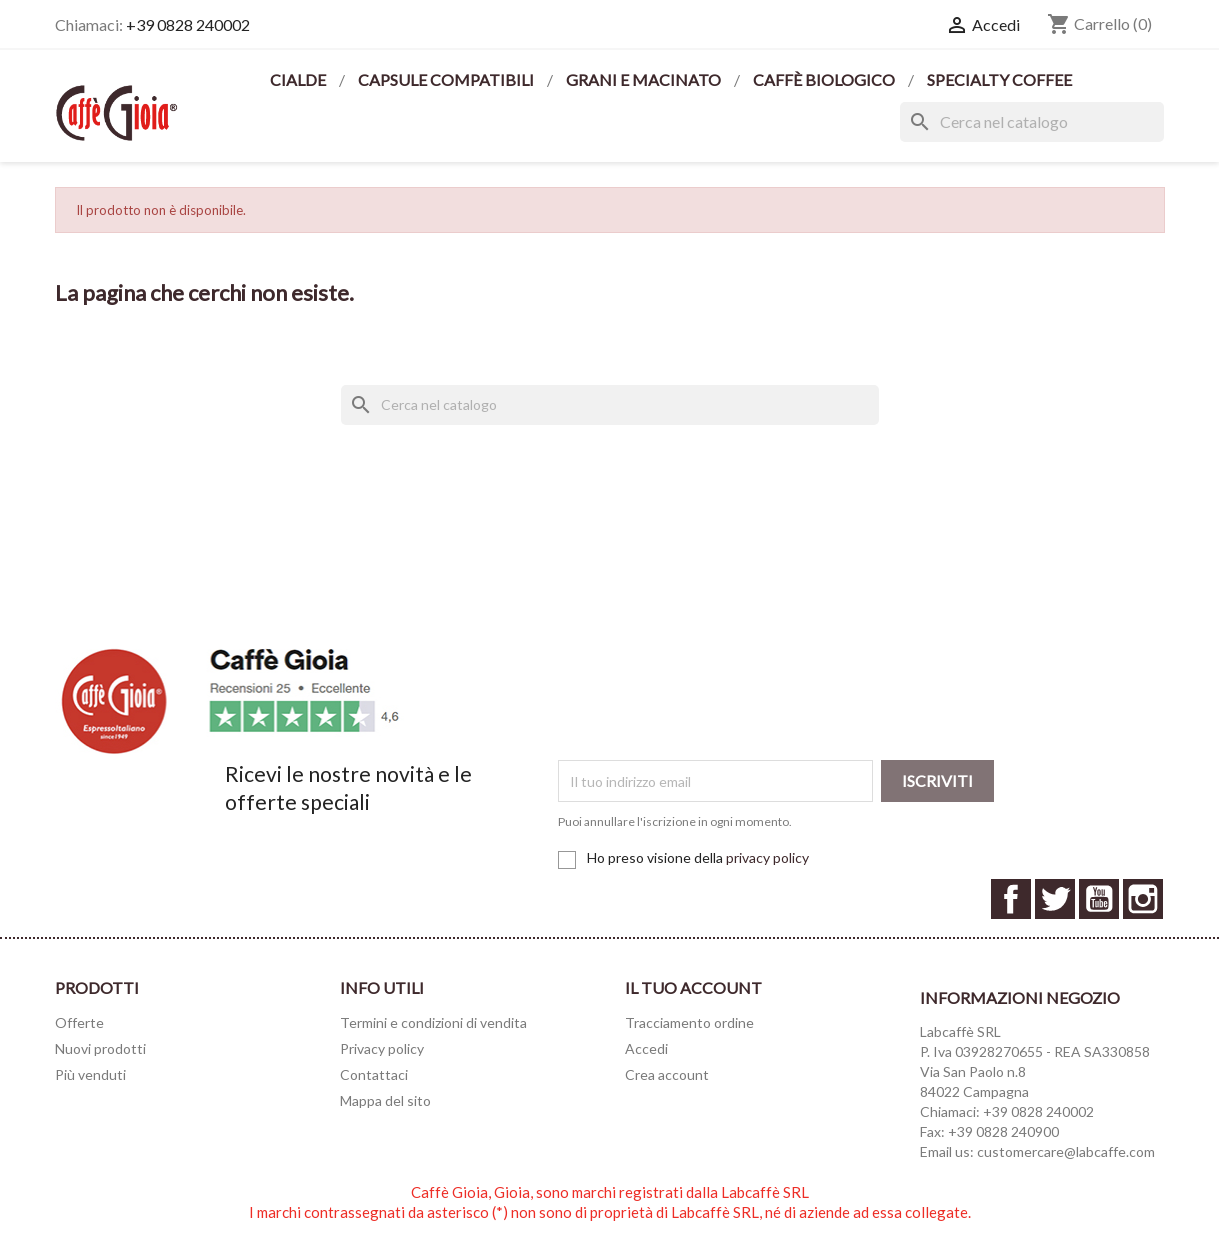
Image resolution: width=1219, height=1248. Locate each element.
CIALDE (299, 79)
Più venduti (90, 1074)
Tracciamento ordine (689, 1022)
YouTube (1099, 899)
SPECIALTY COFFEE (999, 79)
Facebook (1011, 899)
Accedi (646, 1048)
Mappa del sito (385, 1100)
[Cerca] (1032, 122)
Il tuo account (693, 987)
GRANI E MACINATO (645, 79)
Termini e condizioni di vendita (433, 1022)
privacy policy (767, 857)
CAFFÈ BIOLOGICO (825, 79)
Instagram (1143, 899)
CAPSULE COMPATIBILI (447, 79)
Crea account (667, 1074)
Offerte (79, 1022)
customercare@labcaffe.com (1066, 1151)
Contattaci (374, 1074)
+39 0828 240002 (188, 24)
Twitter (1055, 899)
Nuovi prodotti (100, 1048)
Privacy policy (382, 1048)
